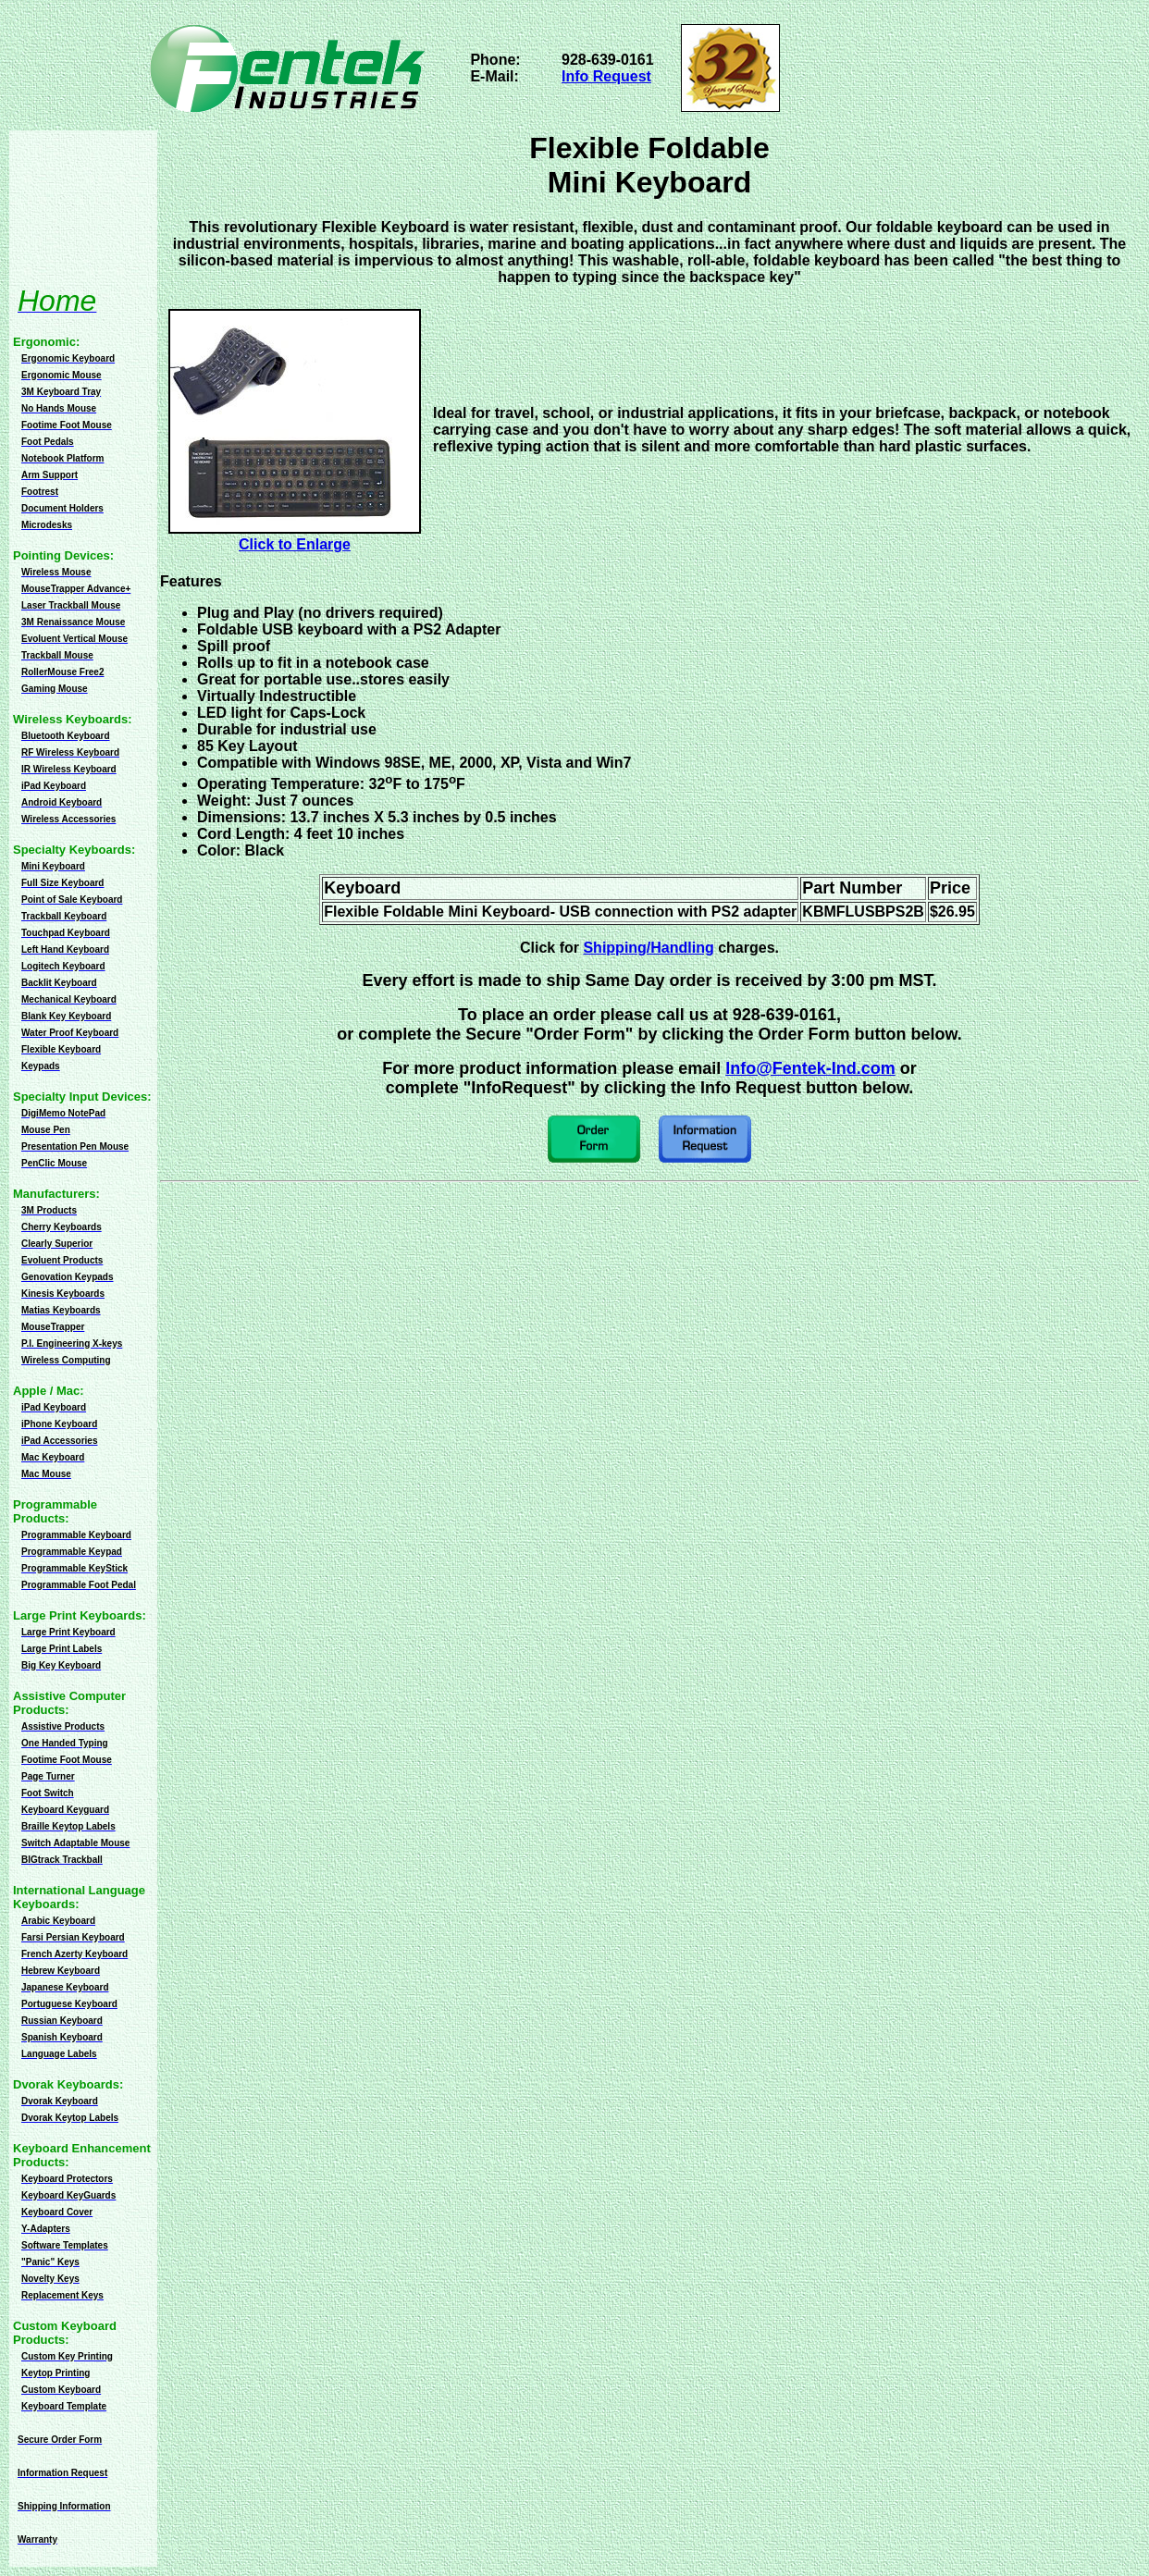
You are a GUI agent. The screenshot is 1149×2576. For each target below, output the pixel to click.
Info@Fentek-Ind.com (810, 1068)
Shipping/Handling (648, 947)
